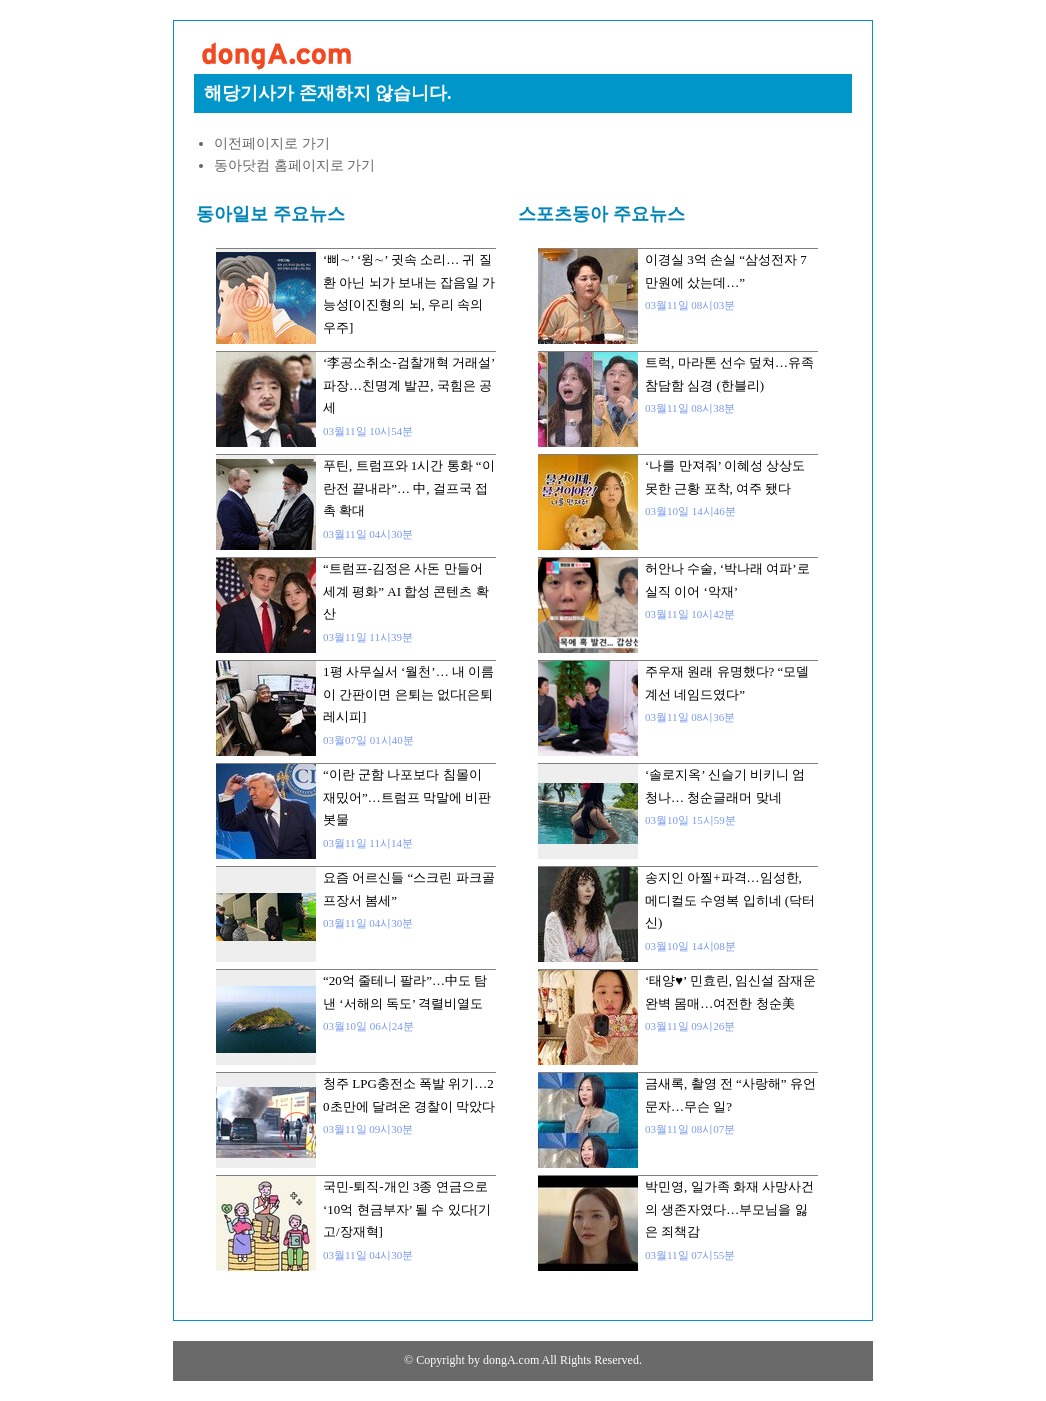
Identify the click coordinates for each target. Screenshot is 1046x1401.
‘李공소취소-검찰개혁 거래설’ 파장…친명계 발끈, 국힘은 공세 (408, 385)
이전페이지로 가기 (272, 143)
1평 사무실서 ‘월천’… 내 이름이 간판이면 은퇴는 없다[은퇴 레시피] (408, 694)
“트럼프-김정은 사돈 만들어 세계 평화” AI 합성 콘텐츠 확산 (406, 591)
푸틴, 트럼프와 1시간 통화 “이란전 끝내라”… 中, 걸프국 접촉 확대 (409, 488)
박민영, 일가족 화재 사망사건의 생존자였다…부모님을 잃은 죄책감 (729, 1209)
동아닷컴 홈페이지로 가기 (294, 165)
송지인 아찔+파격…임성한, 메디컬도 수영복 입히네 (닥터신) (730, 900)
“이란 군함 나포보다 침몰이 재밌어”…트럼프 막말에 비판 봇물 (407, 797)
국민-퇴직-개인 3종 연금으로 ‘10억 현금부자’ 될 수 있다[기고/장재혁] (407, 1209)
